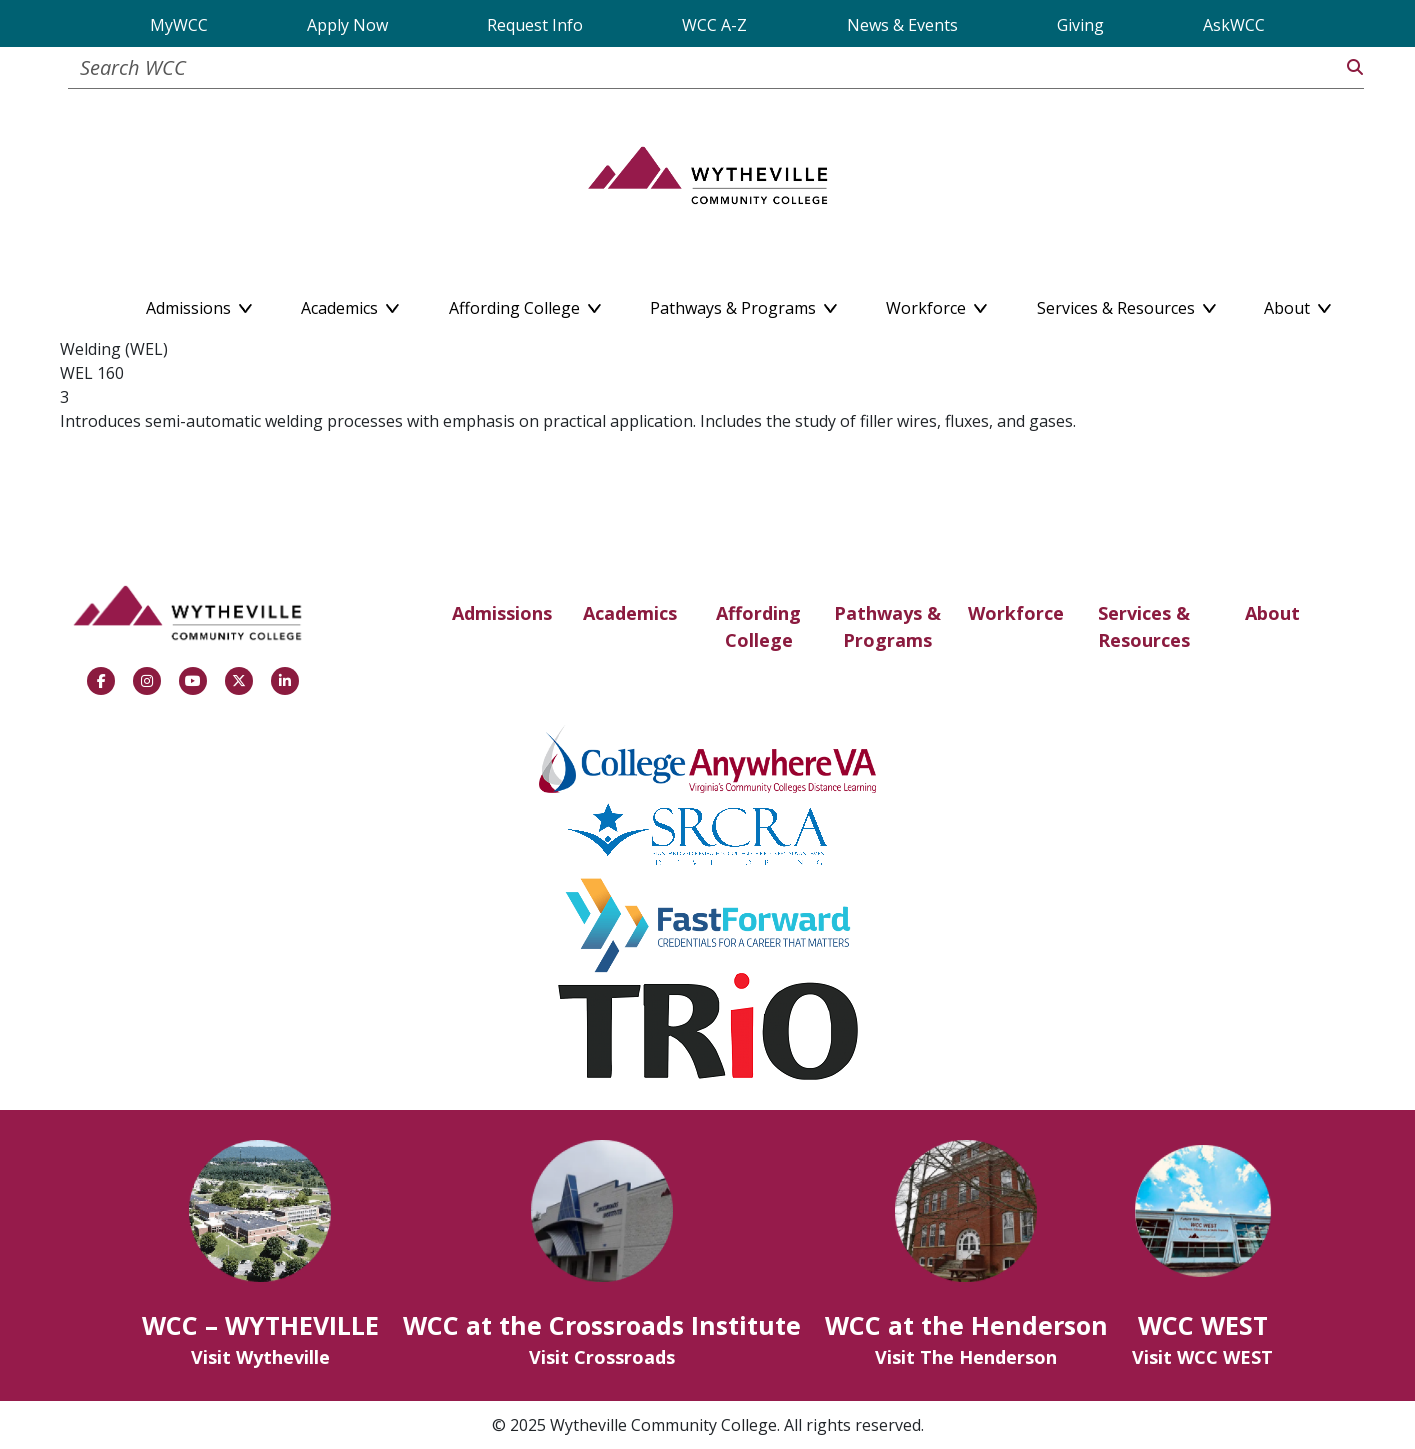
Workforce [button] (936, 304)
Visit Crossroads (602, 1357)
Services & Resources (1144, 626)
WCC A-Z (714, 25)
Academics (630, 613)
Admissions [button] (199, 304)
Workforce (1016, 613)
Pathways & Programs (887, 626)
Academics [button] (350, 304)
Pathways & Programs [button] (743, 304)
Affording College (758, 626)
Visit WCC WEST (1202, 1357)
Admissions (502, 613)
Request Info (535, 25)
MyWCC (179, 25)
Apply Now (347, 25)
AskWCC (1234, 25)
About (1272, 613)
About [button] (1297, 304)
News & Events (902, 25)
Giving (1080, 25)
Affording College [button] (525, 304)
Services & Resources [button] (1126, 304)
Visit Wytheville (260, 1357)
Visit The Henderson (966, 1357)
